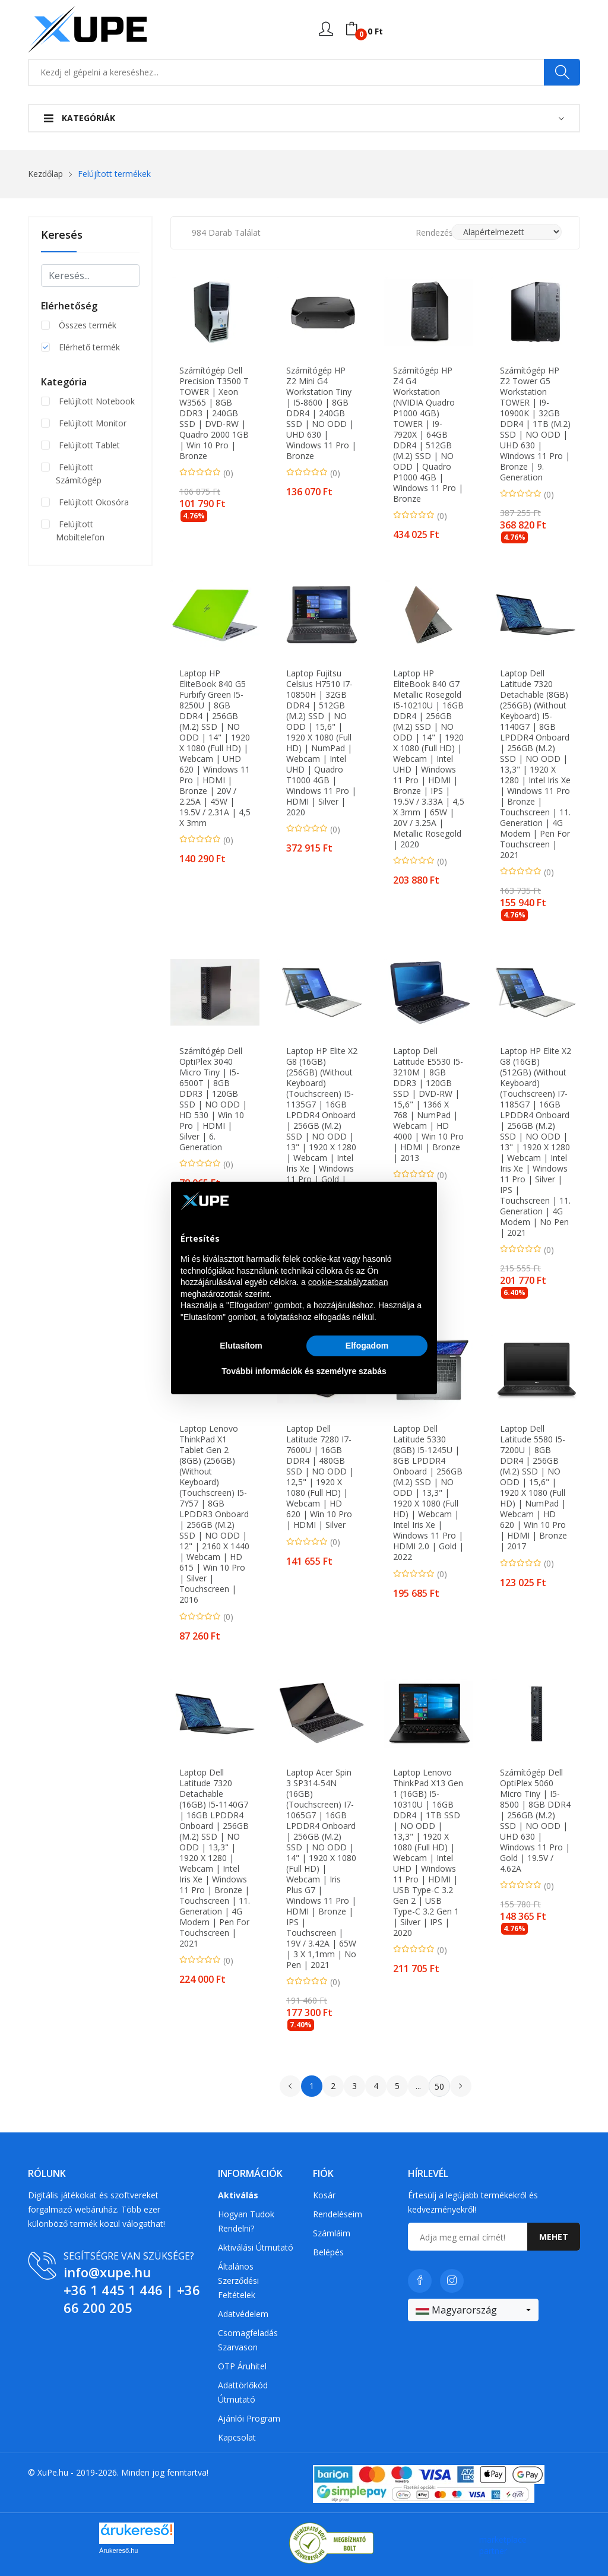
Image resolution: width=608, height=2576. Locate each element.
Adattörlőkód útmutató (243, 2392)
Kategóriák (79, 118)
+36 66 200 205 (132, 2298)
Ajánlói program (249, 2418)
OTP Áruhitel (242, 2366)
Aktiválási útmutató (255, 2247)
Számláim (331, 2233)
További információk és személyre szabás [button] (304, 1371)
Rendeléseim (337, 2214)
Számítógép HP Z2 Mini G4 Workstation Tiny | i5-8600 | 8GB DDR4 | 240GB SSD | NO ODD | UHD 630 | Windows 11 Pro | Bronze (321, 413)
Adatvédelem (243, 2313)
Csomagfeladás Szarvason (248, 2340)
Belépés (328, 2252)
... (418, 2085)
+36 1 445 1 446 (113, 2290)
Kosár (324, 2195)
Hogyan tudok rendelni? (246, 2221)
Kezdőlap (45, 173)
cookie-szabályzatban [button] (348, 1282)
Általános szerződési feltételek (238, 2280)
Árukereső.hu (118, 2550)
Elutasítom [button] (241, 1345)
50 (439, 2086)
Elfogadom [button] (367, 1345)
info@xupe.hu (107, 2272)
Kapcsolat (237, 2437)
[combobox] (473, 2310)
